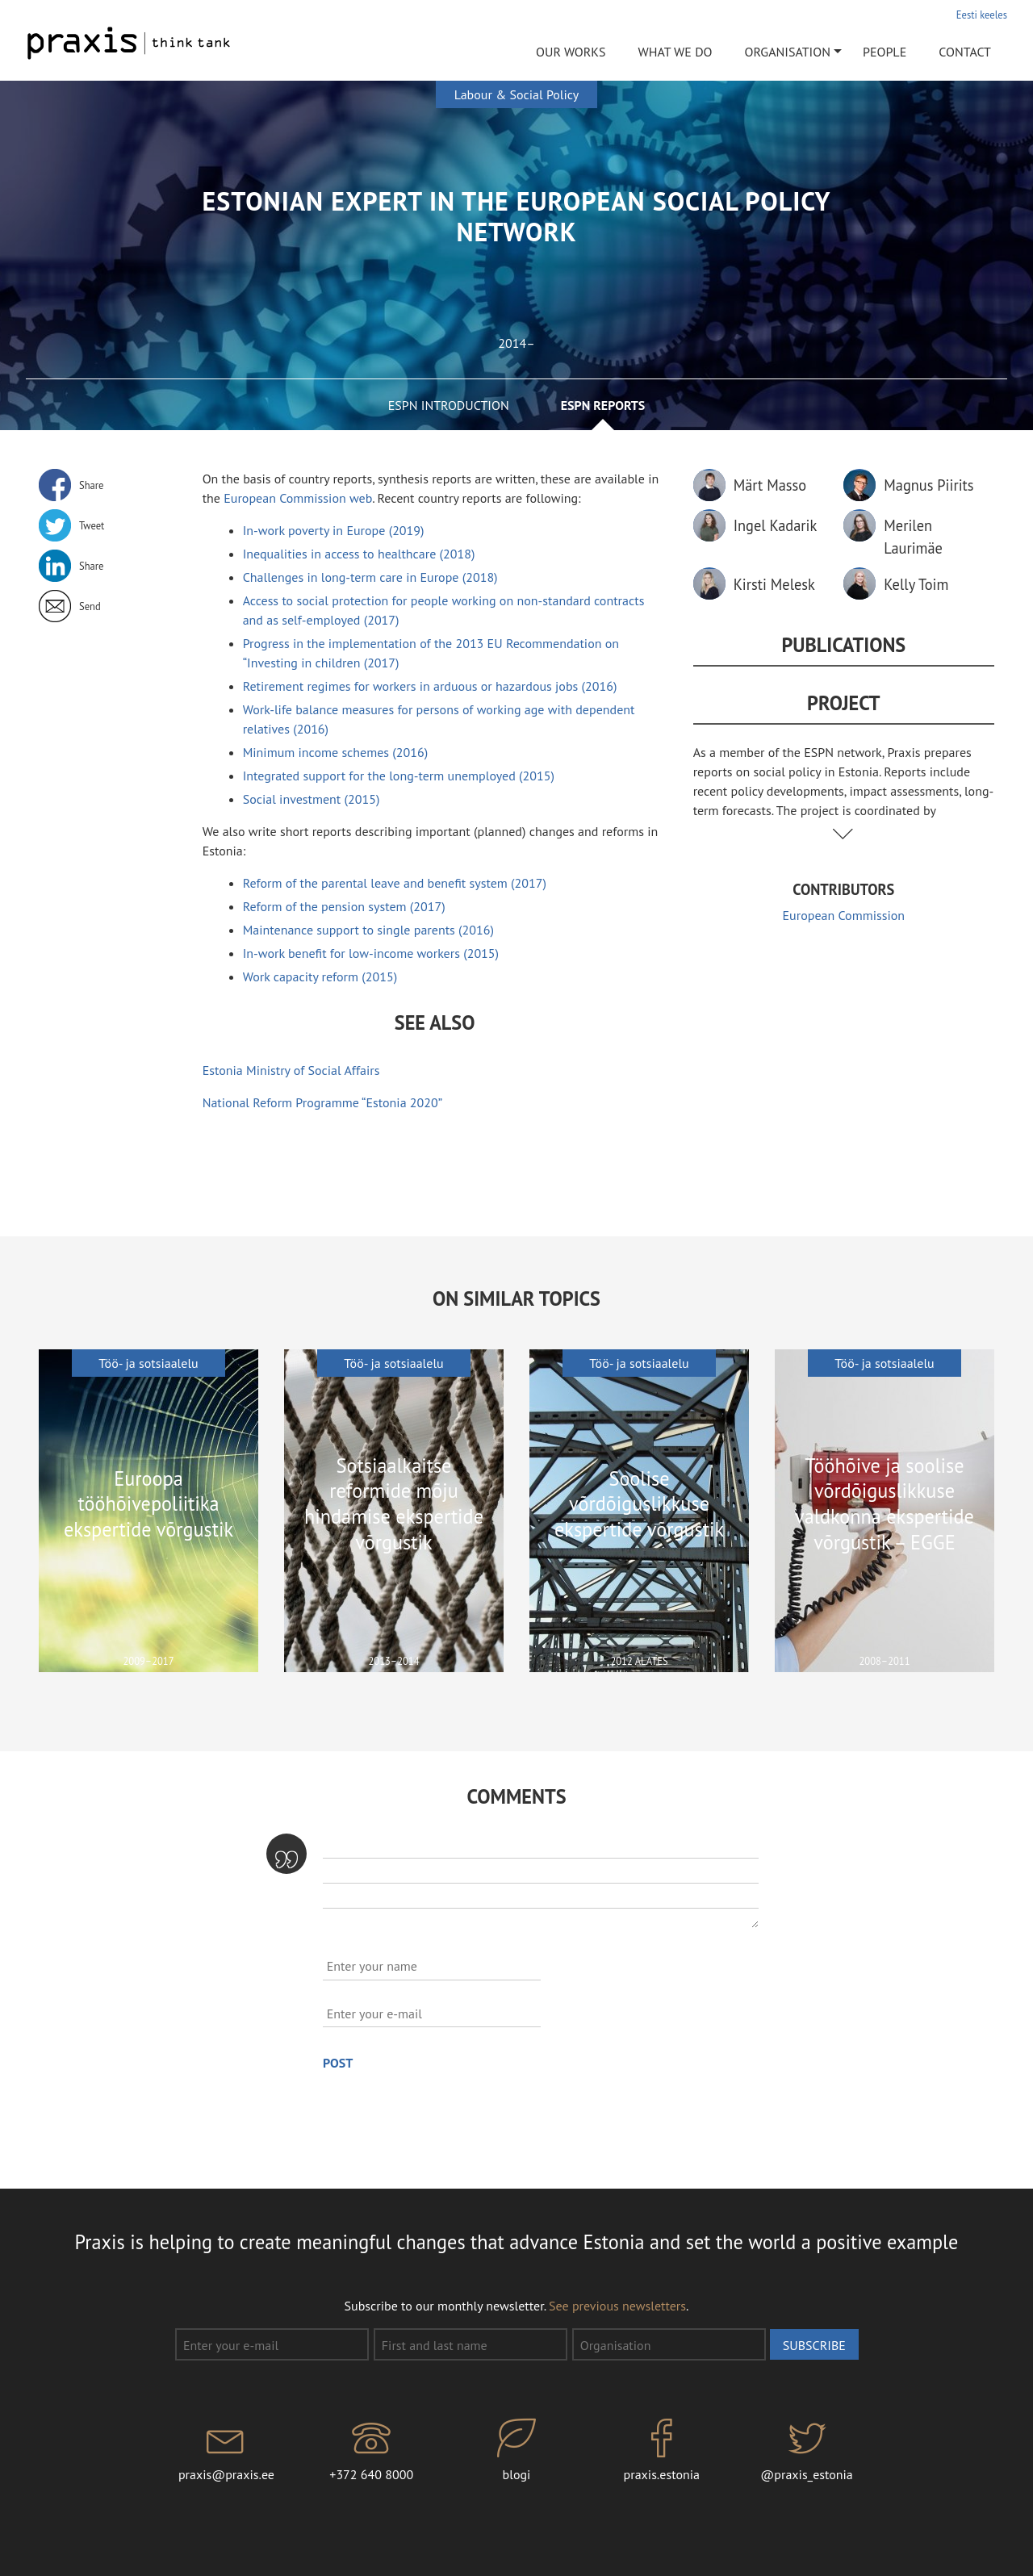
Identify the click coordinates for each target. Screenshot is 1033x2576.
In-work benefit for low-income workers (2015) (371, 953)
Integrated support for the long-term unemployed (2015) (398, 775)
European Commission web (298, 498)
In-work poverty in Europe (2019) (333, 530)
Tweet (91, 525)
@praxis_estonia (807, 2451)
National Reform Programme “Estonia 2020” (323, 1102)
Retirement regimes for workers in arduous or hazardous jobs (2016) (430, 686)
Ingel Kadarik (776, 525)
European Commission (844, 915)
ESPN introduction (448, 405)
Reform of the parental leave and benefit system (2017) (394, 883)
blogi (516, 2451)
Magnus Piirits (928, 485)
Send (90, 606)
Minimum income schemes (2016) (336, 752)
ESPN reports (603, 405)
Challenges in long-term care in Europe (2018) (370, 577)
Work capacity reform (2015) (320, 976)
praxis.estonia (662, 2451)
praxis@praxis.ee (227, 2451)
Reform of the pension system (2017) (344, 906)
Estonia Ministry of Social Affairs (291, 1070)
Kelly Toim (916, 584)
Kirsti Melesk (774, 584)
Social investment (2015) (311, 799)
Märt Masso (770, 485)
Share (91, 485)
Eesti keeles (981, 14)
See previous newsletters (617, 2306)
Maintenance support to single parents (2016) (368, 930)
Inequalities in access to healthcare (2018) (359, 554)
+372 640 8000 (371, 2451)
